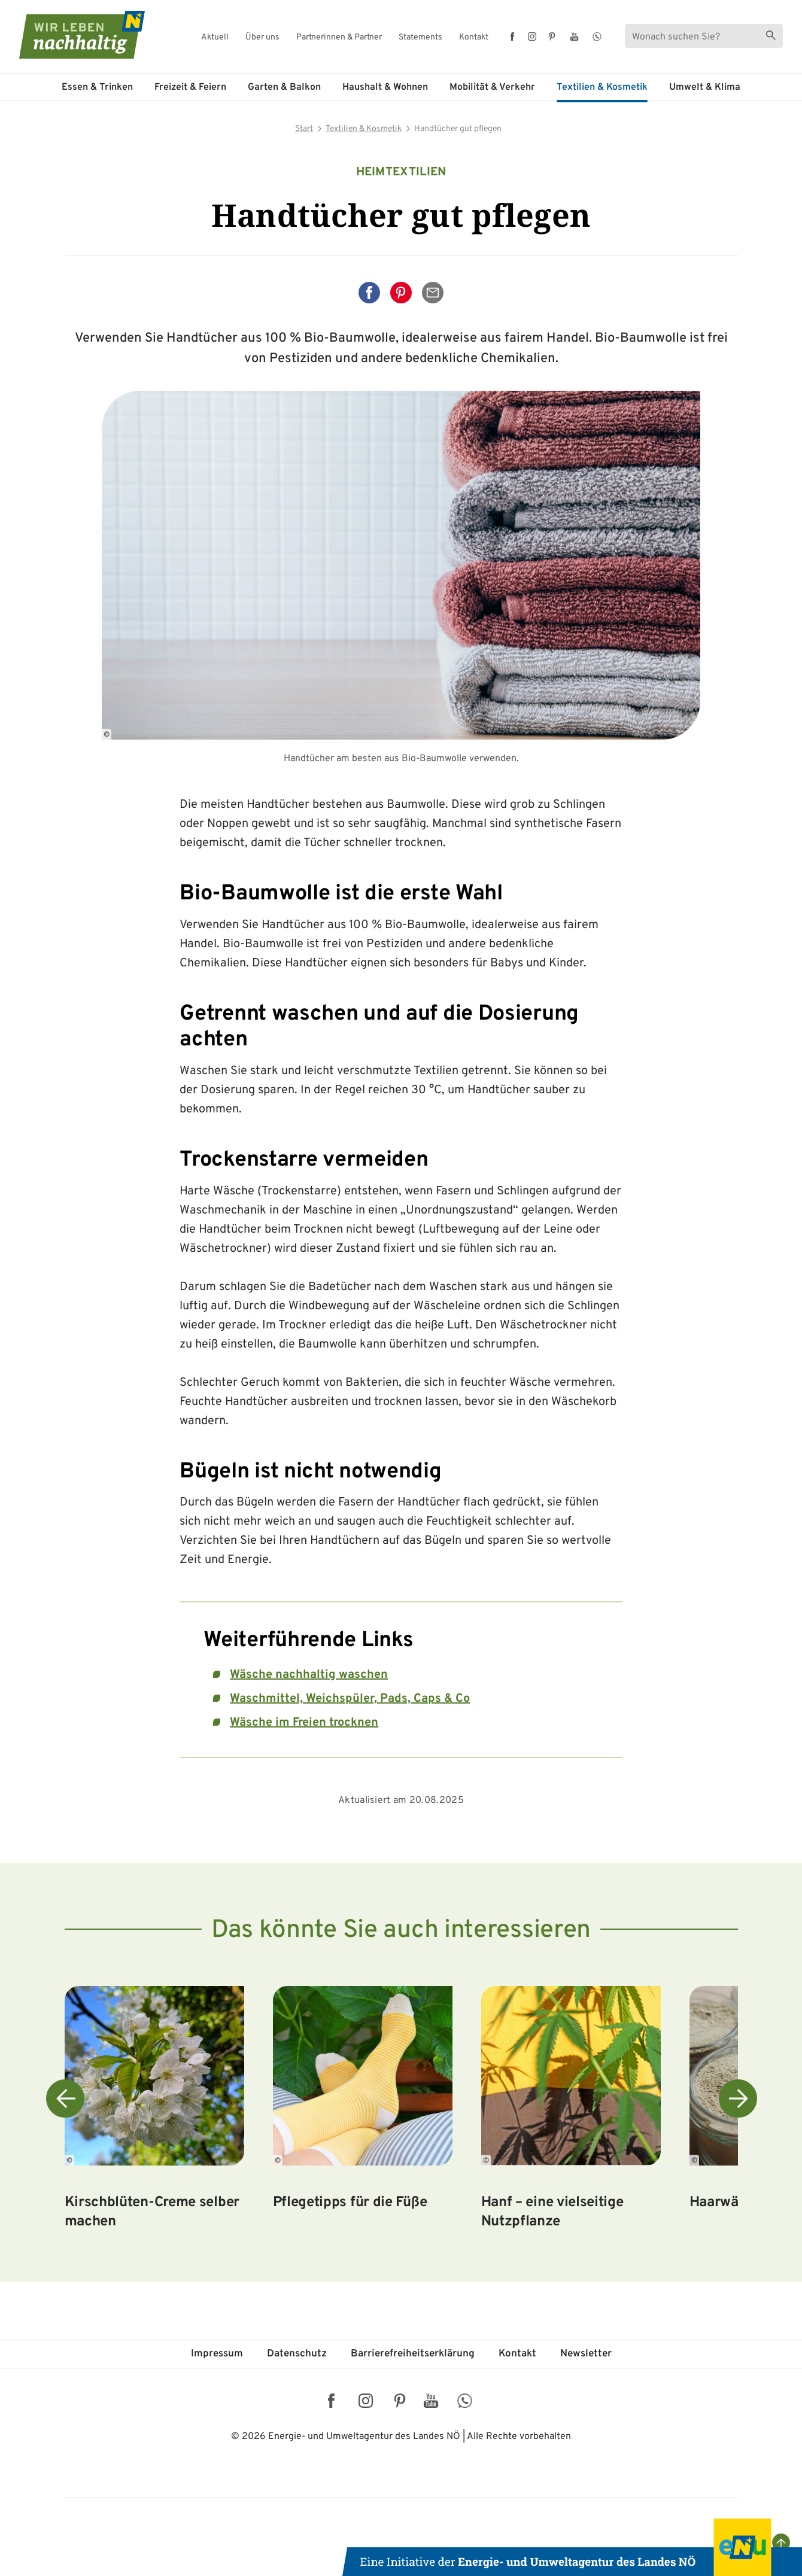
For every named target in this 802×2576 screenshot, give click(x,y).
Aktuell (215, 38)
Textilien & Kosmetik (602, 87)
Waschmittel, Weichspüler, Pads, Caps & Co (350, 1699)
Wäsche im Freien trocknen (304, 1722)
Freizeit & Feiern (190, 87)
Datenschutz (297, 2354)
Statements (420, 38)
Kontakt (473, 38)
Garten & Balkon (284, 87)
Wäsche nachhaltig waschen (309, 1675)
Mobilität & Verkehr (492, 87)
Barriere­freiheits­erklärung (413, 2354)
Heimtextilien (401, 172)
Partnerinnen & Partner (339, 38)
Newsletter (586, 2354)
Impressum (217, 2354)
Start (304, 129)
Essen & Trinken (97, 87)
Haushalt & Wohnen (385, 87)
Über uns (262, 38)
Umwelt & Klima (704, 87)
